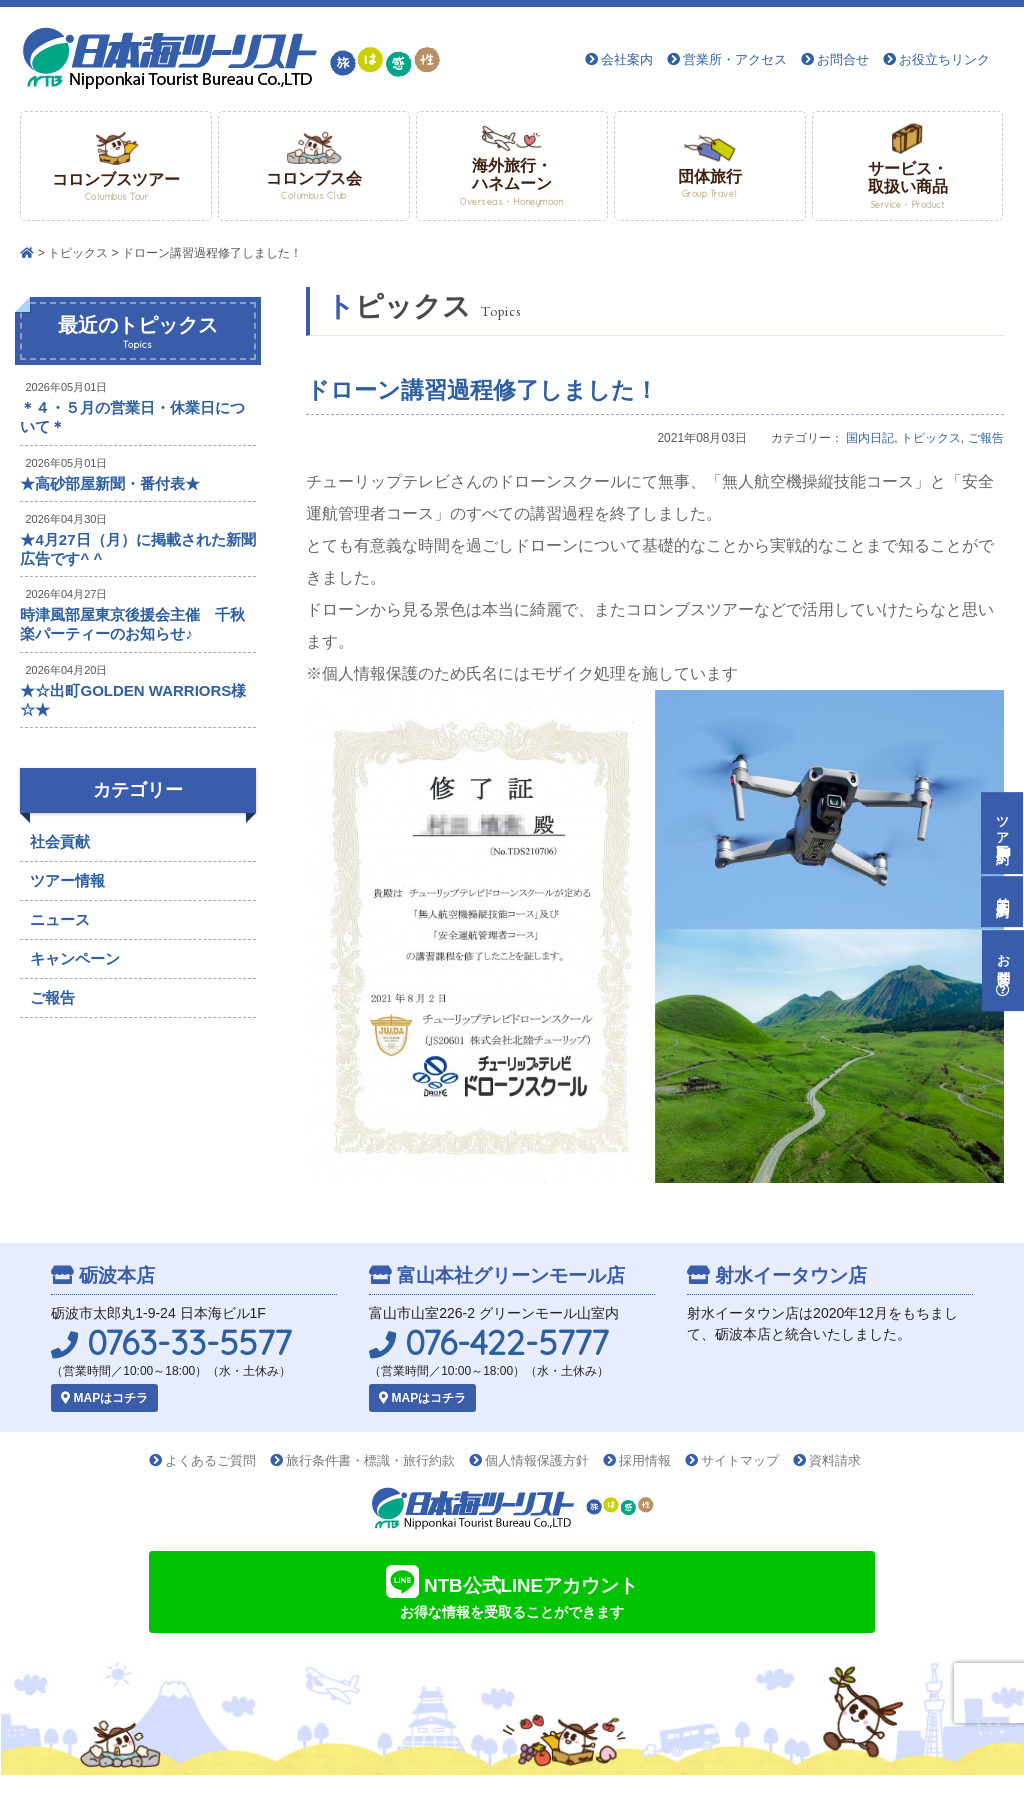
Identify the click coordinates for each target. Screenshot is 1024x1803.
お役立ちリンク (944, 59)
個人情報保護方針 (537, 1460)
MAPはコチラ (104, 1398)
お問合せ (843, 59)
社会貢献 (60, 841)
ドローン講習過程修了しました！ (482, 390)
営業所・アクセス (735, 59)
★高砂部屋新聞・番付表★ (110, 483)
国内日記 (870, 438)
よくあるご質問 (210, 1460)
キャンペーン (75, 958)
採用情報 (645, 1460)
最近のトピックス (138, 333)
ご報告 (986, 438)
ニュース (60, 919)
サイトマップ (740, 1460)
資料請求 (835, 1460)
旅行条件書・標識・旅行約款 (370, 1460)
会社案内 (627, 59)
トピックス (78, 253)
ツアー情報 (67, 880)
